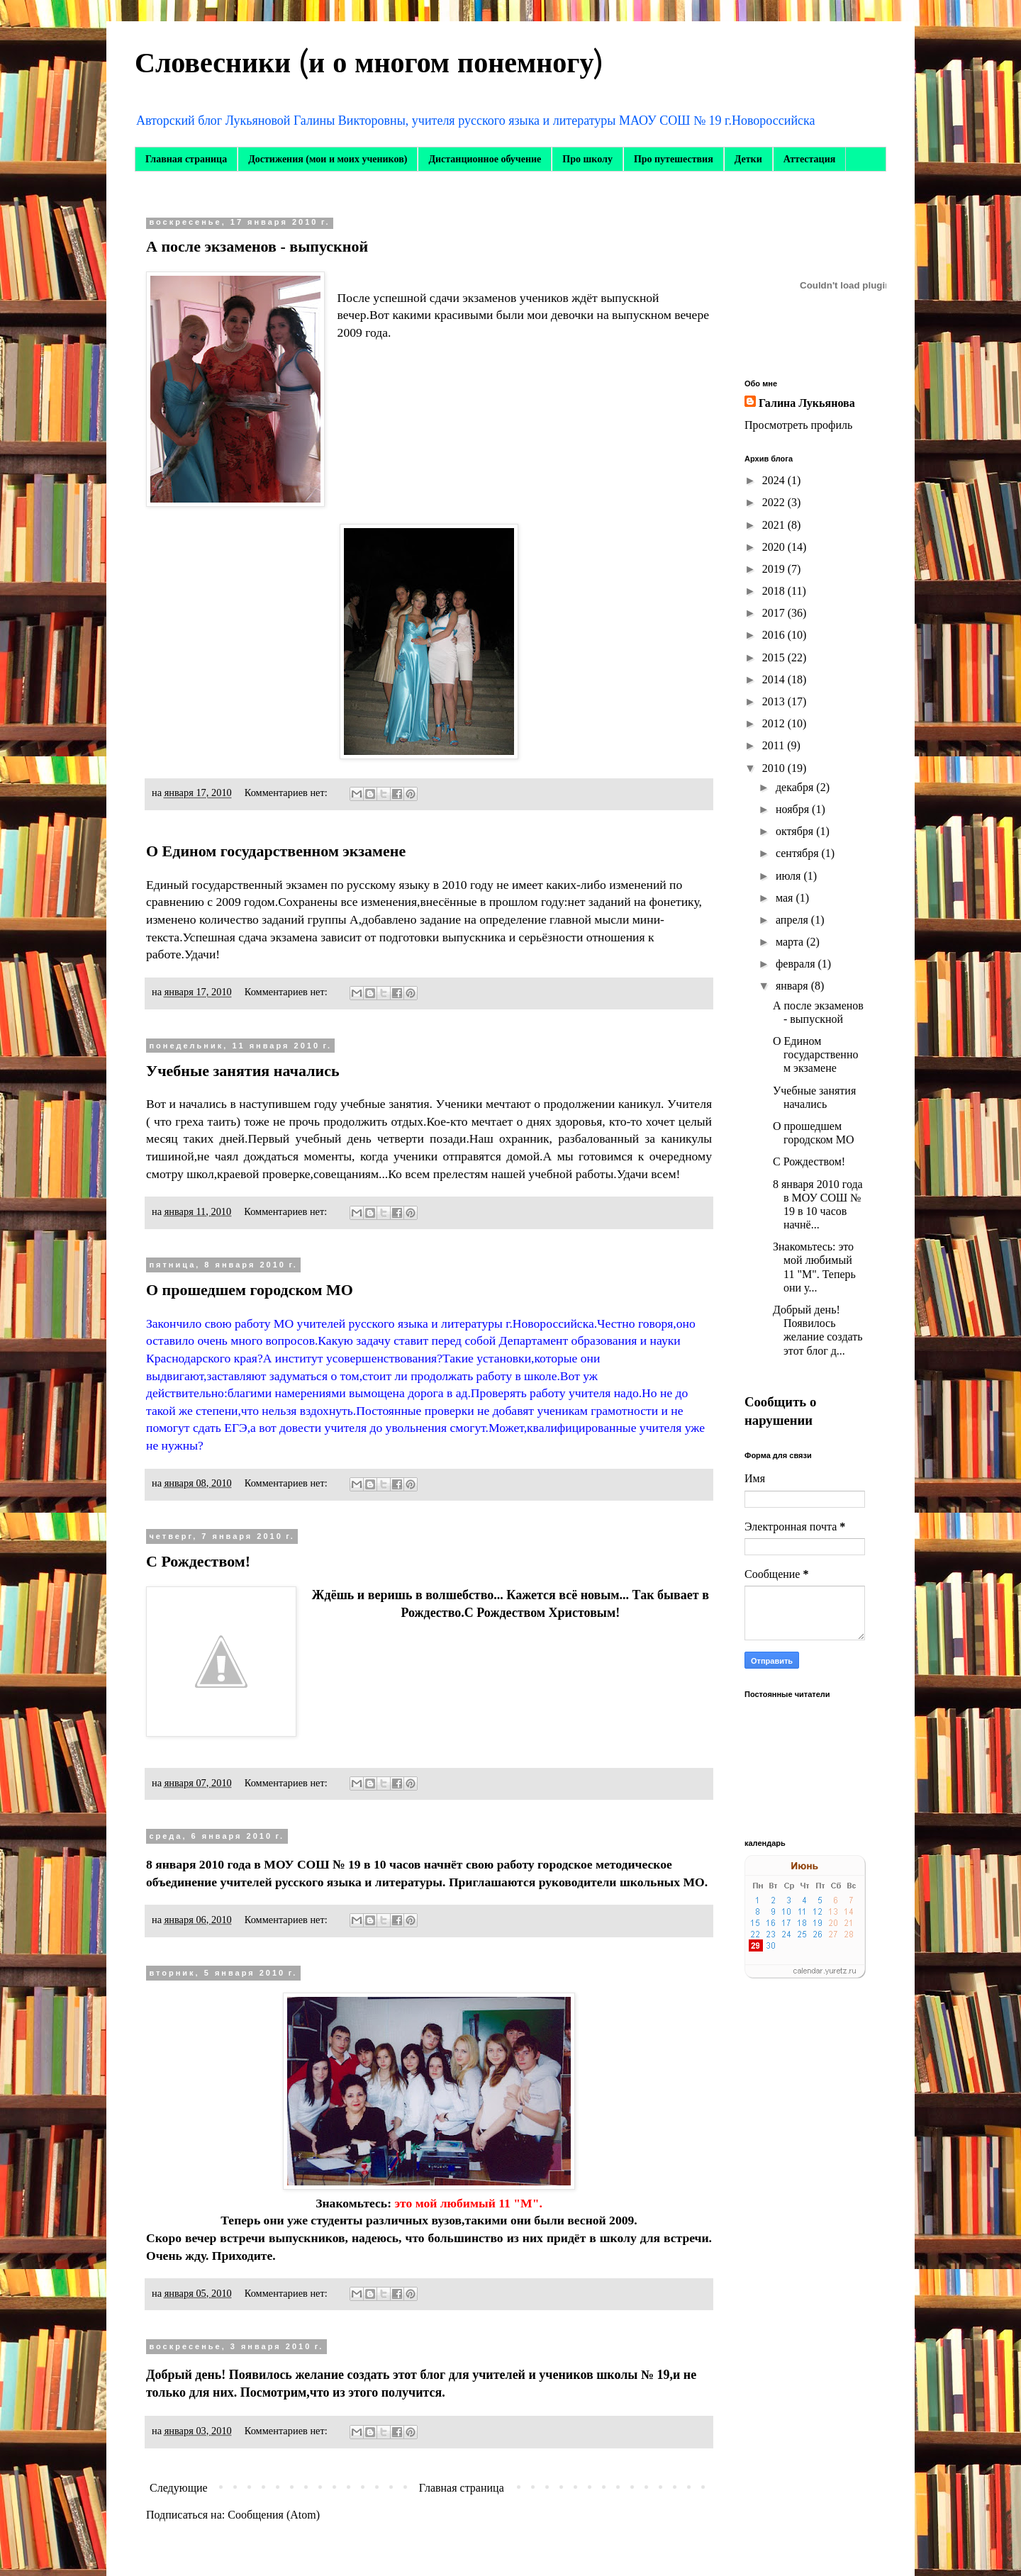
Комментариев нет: (287, 792)
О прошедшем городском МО (249, 1290)
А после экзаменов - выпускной (257, 246)
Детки (748, 159)
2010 (775, 768)
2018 (775, 591)
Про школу (587, 159)
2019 (775, 569)
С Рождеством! (198, 1561)
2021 (775, 525)
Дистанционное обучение (484, 159)
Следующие (179, 2488)
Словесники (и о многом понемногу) (369, 63)
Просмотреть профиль (798, 425)
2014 (775, 679)
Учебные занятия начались (243, 1071)
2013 (775, 701)
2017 (775, 613)
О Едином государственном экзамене (276, 851)
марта (791, 942)
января (793, 986)
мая (786, 898)
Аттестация (809, 159)
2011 (774, 745)
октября (796, 831)
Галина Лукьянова (807, 403)
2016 (775, 635)
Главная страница (186, 159)
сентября (799, 853)
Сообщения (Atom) (274, 2515)
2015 (775, 657)
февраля (797, 964)
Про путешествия (673, 159)
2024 (775, 480)
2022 (775, 502)
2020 (775, 547)
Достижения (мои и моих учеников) (327, 159)
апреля (793, 920)
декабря (796, 787)
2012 (775, 723)
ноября (794, 809)
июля (789, 876)
